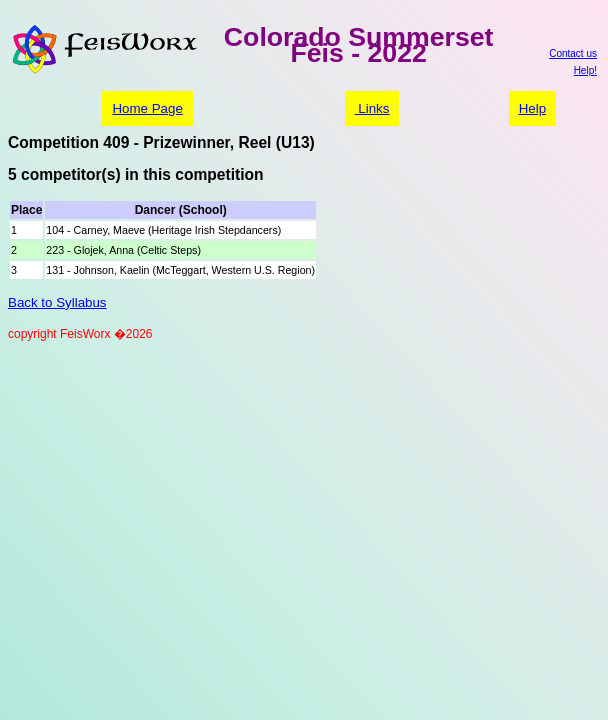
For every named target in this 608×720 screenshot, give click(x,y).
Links (372, 108)
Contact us (573, 53)
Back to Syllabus (57, 302)
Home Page (147, 108)
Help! (585, 70)
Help (532, 108)
